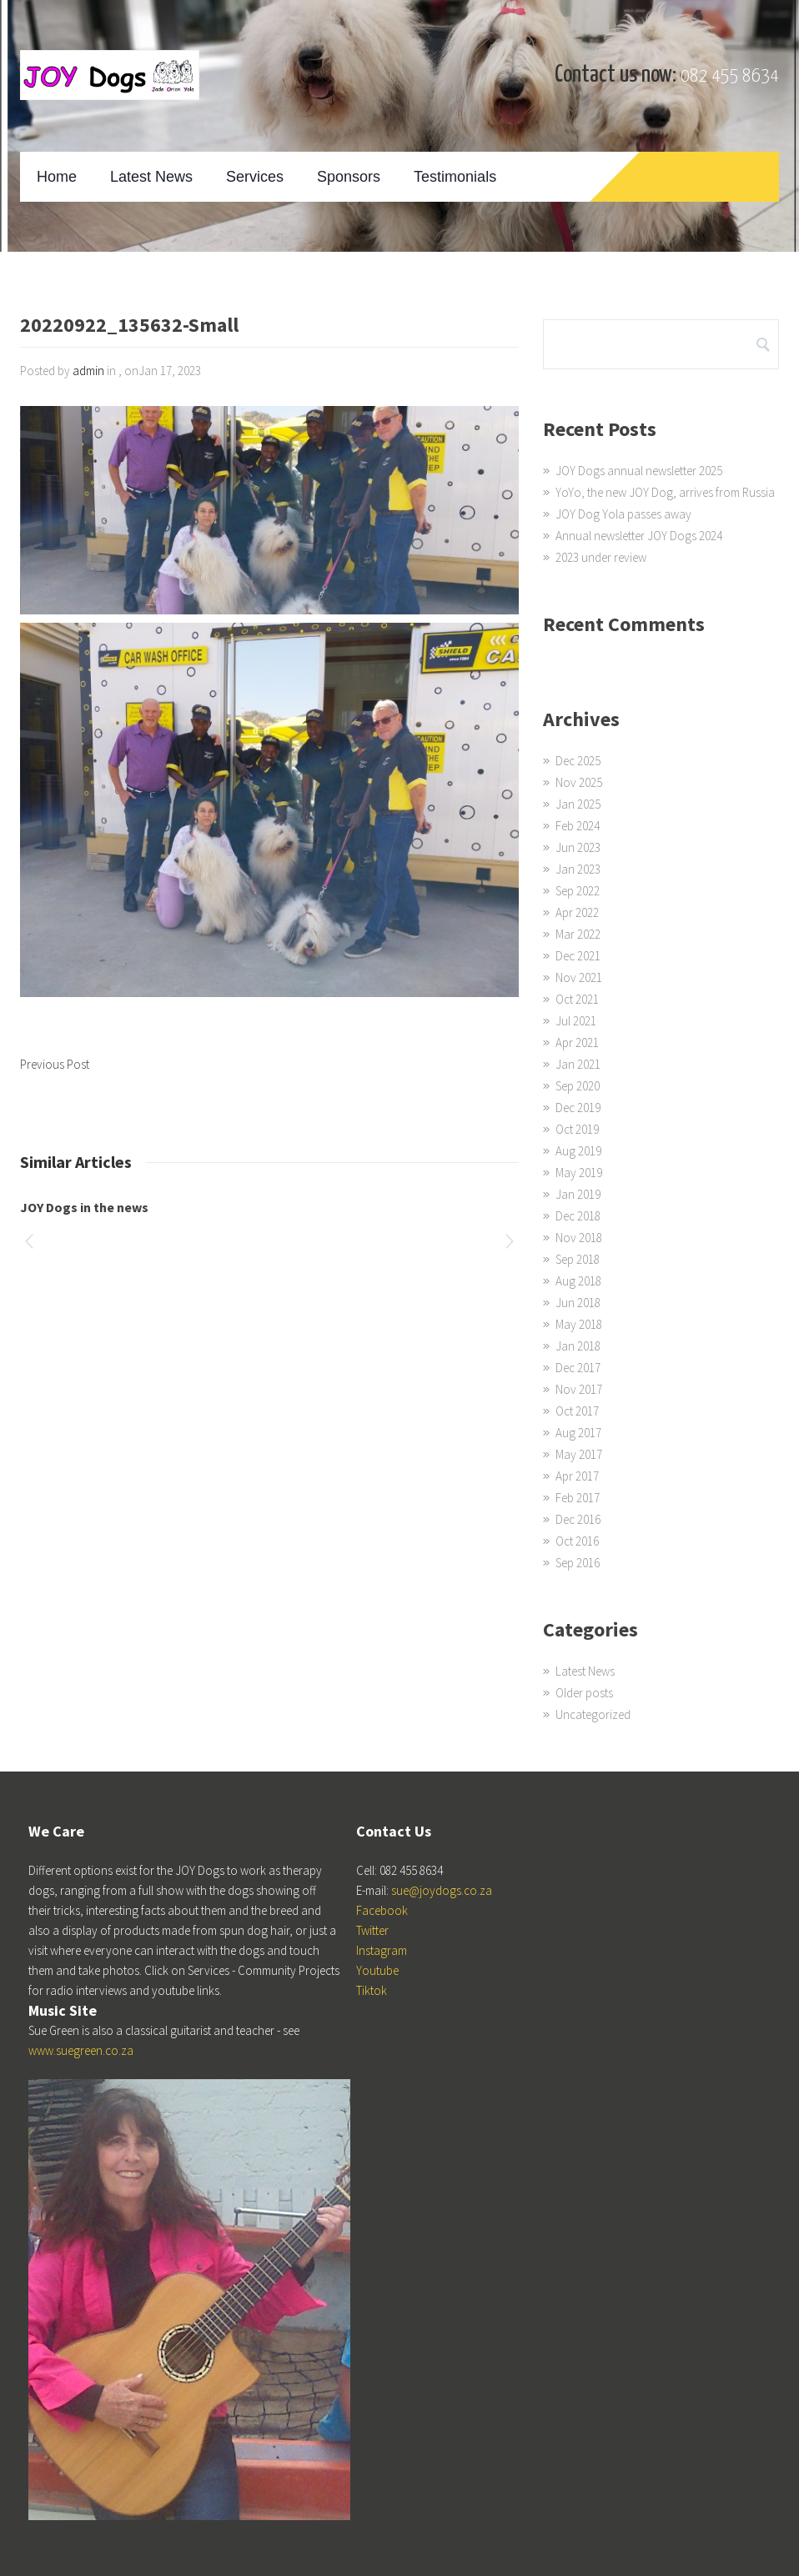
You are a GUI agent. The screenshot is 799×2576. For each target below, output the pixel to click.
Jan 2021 (578, 1064)
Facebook (382, 1910)
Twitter (372, 1930)
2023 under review (600, 557)
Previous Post (54, 1064)
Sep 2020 (577, 1086)
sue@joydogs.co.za (441, 1890)
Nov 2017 (578, 1389)
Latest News (151, 176)
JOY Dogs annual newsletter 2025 (638, 471)
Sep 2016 (577, 1563)
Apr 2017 (577, 1476)
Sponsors (348, 176)
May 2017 (578, 1454)
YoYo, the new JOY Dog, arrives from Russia (665, 492)
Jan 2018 (578, 1346)
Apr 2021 (577, 1042)
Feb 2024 (577, 826)
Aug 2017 (578, 1433)
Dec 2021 (578, 956)
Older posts (584, 1693)
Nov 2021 (578, 977)
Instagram (381, 1950)
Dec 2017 (578, 1368)
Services (255, 176)
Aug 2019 (578, 1151)
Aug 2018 (578, 1281)
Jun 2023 (578, 847)
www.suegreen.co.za (80, 2050)
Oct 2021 (577, 999)
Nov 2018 (578, 1237)
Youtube (377, 1970)
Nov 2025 (578, 782)
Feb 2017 (577, 1498)
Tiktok (371, 1990)
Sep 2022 (577, 891)
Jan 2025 (578, 804)
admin (88, 370)
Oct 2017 (577, 1411)
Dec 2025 (578, 761)
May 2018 (578, 1324)
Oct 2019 (577, 1129)
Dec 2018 (578, 1216)
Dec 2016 (578, 1519)
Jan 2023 (578, 869)
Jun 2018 (578, 1303)
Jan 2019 (578, 1194)
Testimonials (455, 176)
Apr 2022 (577, 912)
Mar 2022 (578, 934)
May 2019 (578, 1172)
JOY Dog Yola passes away (623, 514)
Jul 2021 (575, 1021)
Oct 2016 (577, 1541)
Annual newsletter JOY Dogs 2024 (638, 536)
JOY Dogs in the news (84, 1207)
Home (57, 176)
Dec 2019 (578, 1107)
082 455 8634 (730, 76)
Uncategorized (593, 1714)
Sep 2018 (577, 1259)
